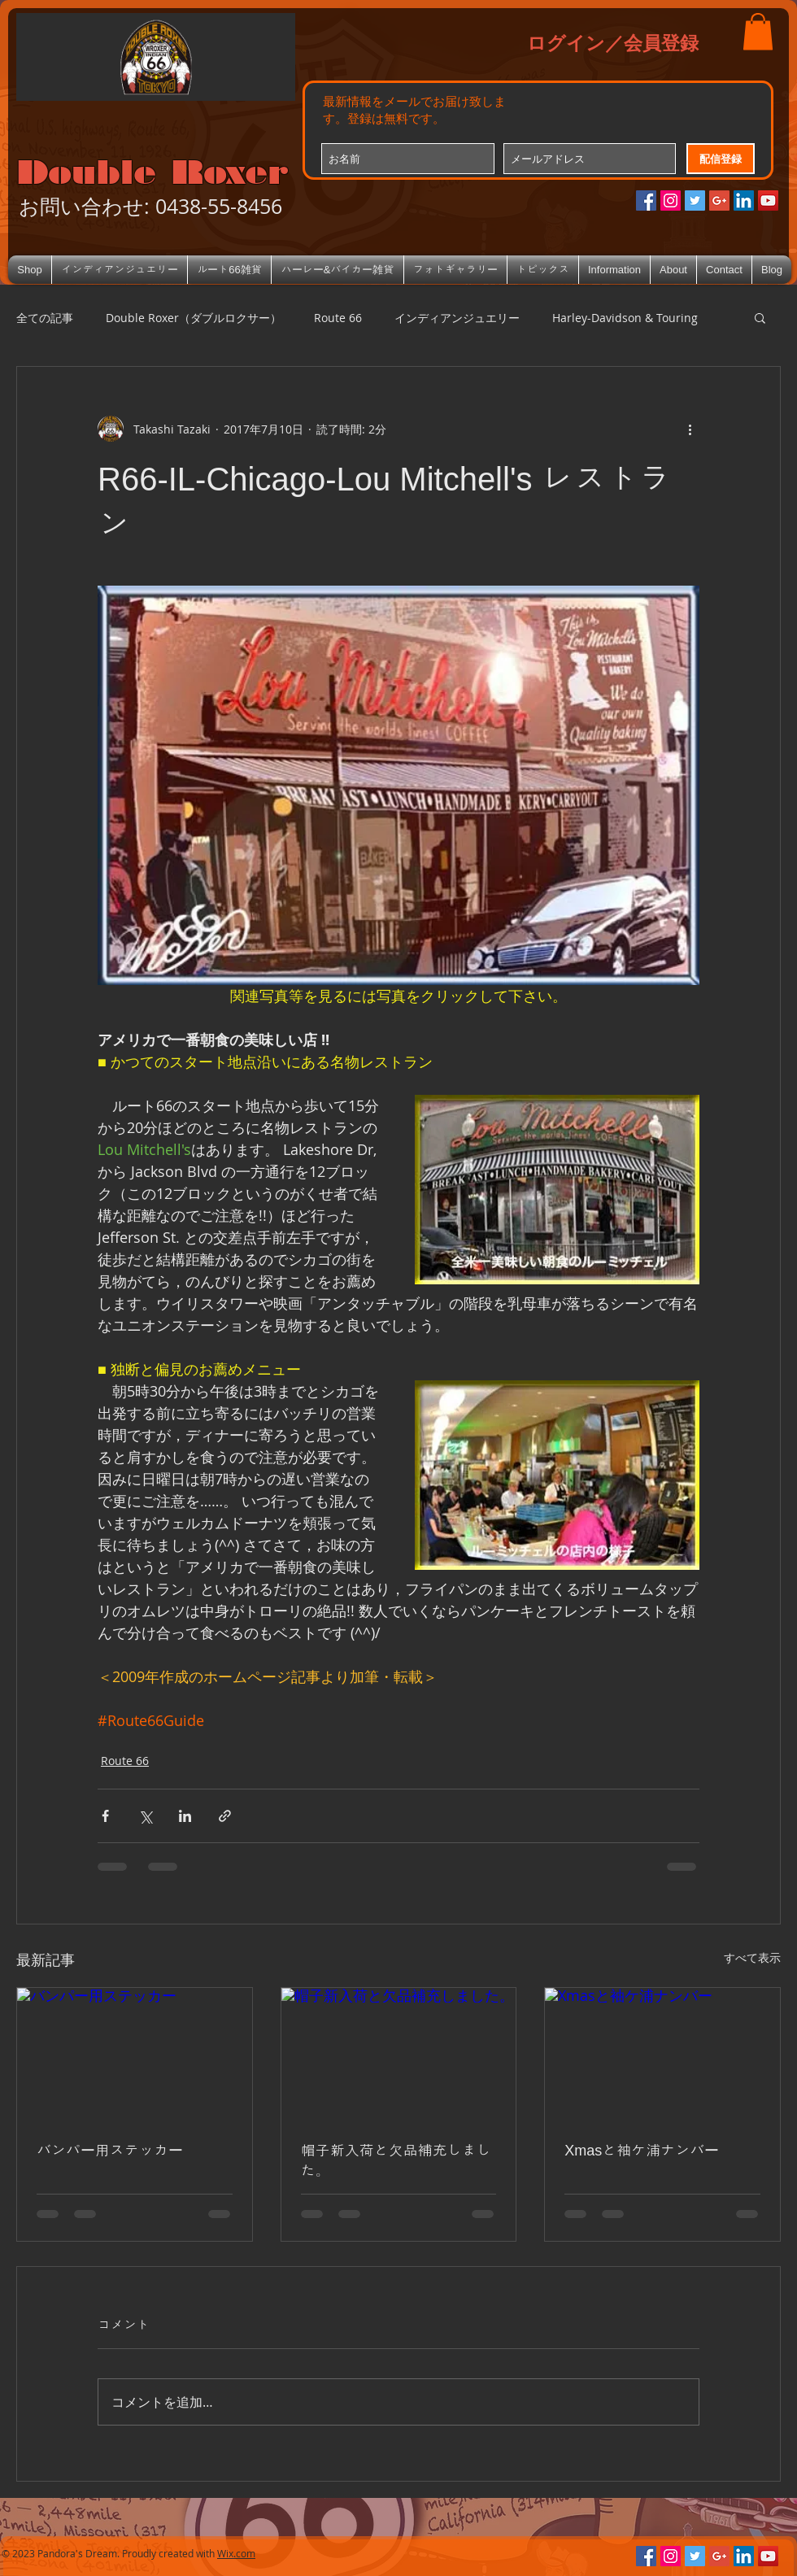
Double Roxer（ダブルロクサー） (193, 317)
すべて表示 (752, 1957)
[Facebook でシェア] (105, 1816)
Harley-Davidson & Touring (625, 317)
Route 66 (338, 317)
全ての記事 (44, 317)
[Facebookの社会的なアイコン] (646, 200)
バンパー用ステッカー (110, 2150)
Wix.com (236, 2553)
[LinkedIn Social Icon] (744, 200)
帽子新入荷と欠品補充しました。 (396, 2160)
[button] (758, 31)
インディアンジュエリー (457, 317)
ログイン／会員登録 (613, 42)
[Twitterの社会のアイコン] (695, 200)
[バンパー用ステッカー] (134, 2054)
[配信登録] (720, 158)
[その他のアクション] (689, 428)
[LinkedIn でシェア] (185, 1816)
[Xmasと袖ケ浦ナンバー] (662, 2054)
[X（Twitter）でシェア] (145, 1816)
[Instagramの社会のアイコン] (670, 200)
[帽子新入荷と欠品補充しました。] (398, 2054)
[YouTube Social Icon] (768, 200)
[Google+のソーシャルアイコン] (719, 200)
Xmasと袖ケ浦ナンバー (641, 2150)
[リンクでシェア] (225, 1816)
